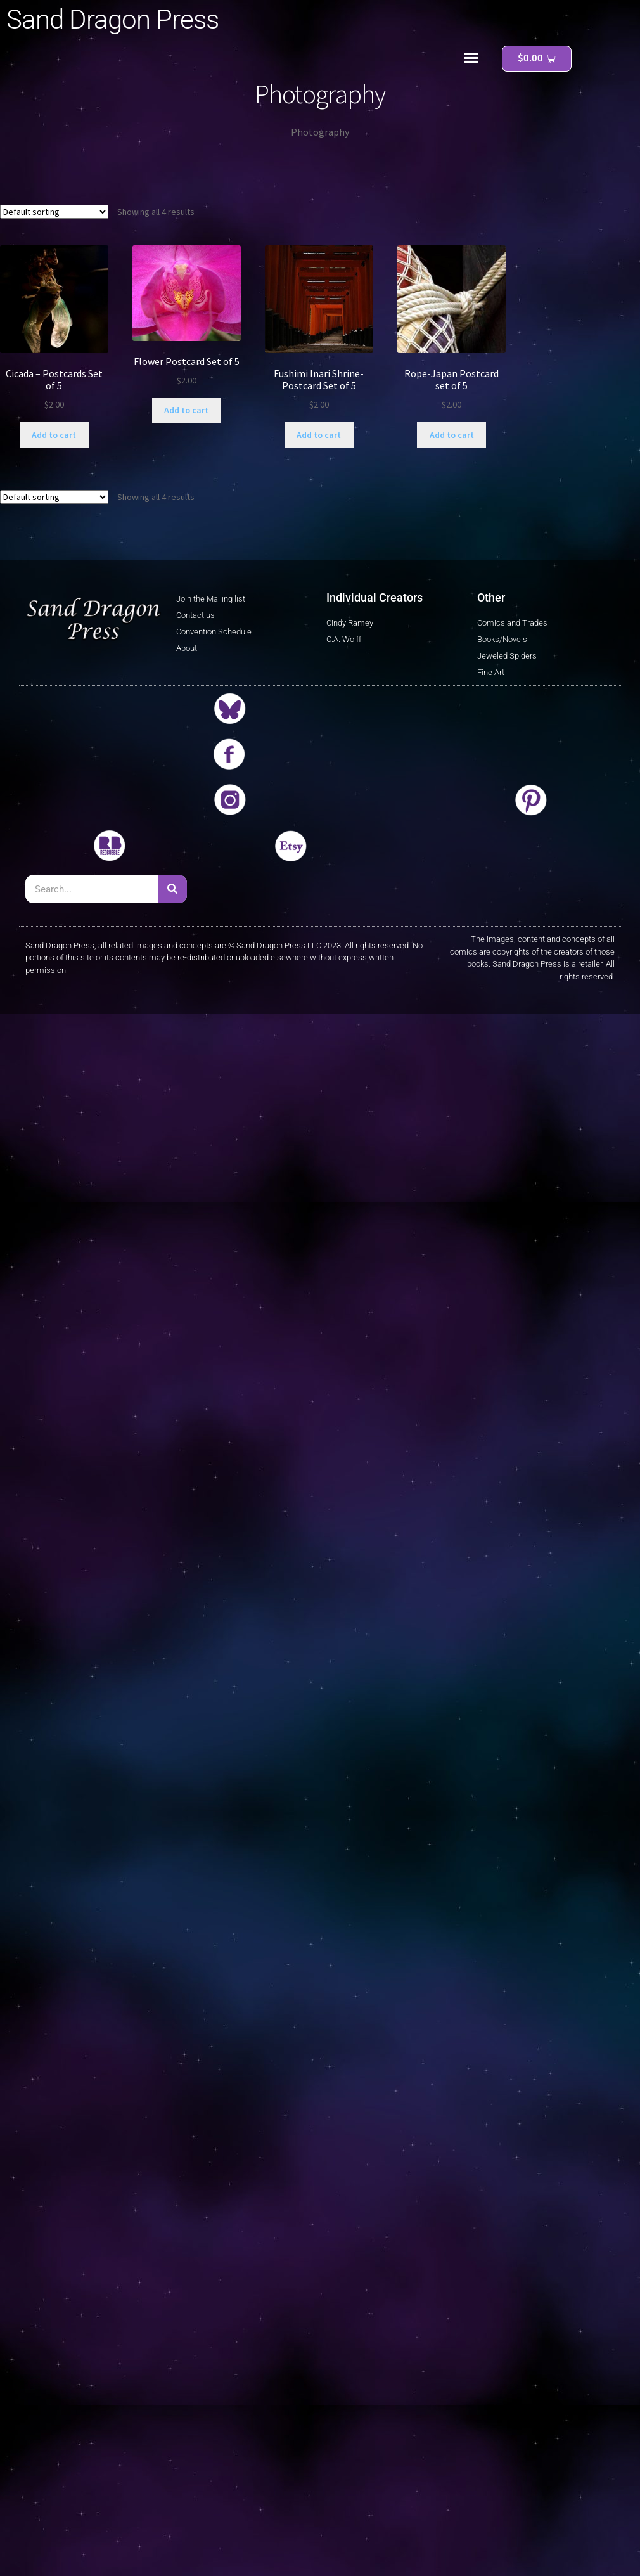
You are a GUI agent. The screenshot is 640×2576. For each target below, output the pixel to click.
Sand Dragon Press (112, 19)
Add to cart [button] (54, 435)
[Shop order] (54, 212)
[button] (471, 58)
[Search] (172, 889)
